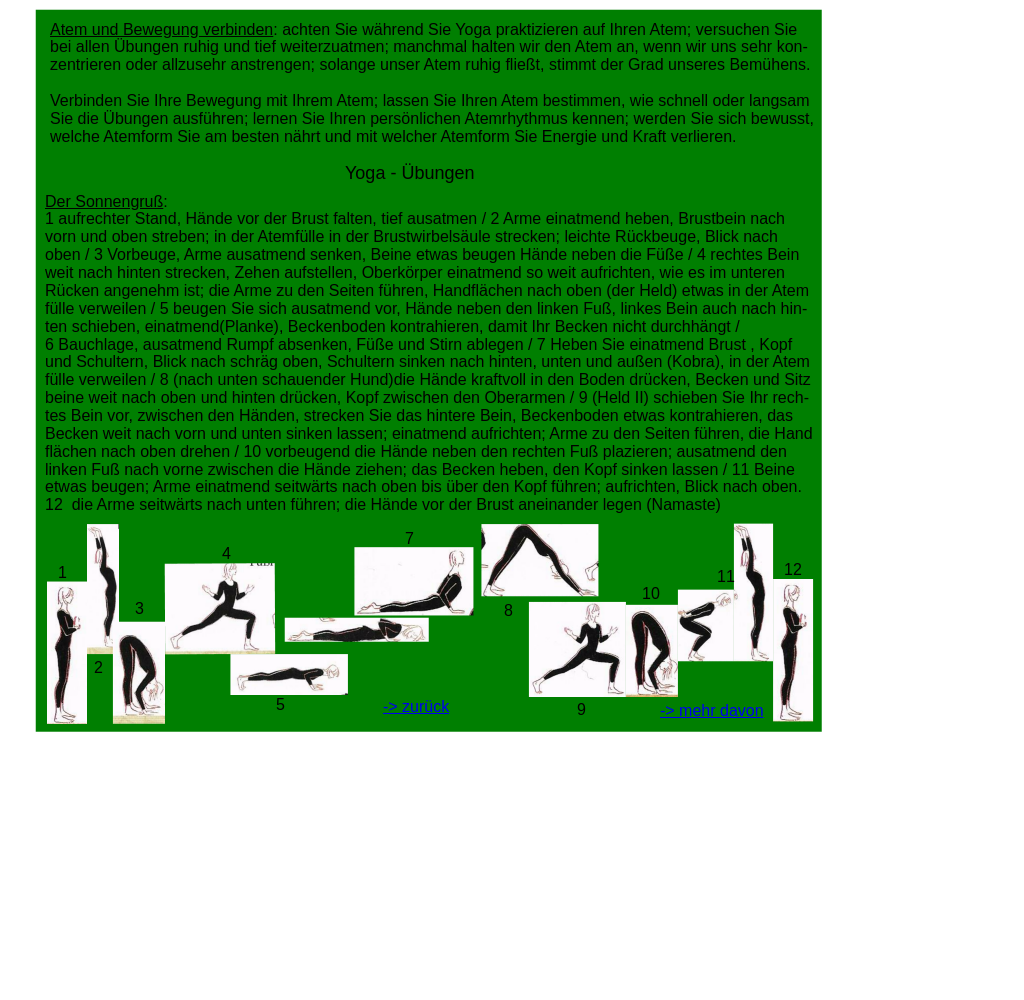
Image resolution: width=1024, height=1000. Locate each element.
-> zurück (416, 706)
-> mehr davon (712, 710)
